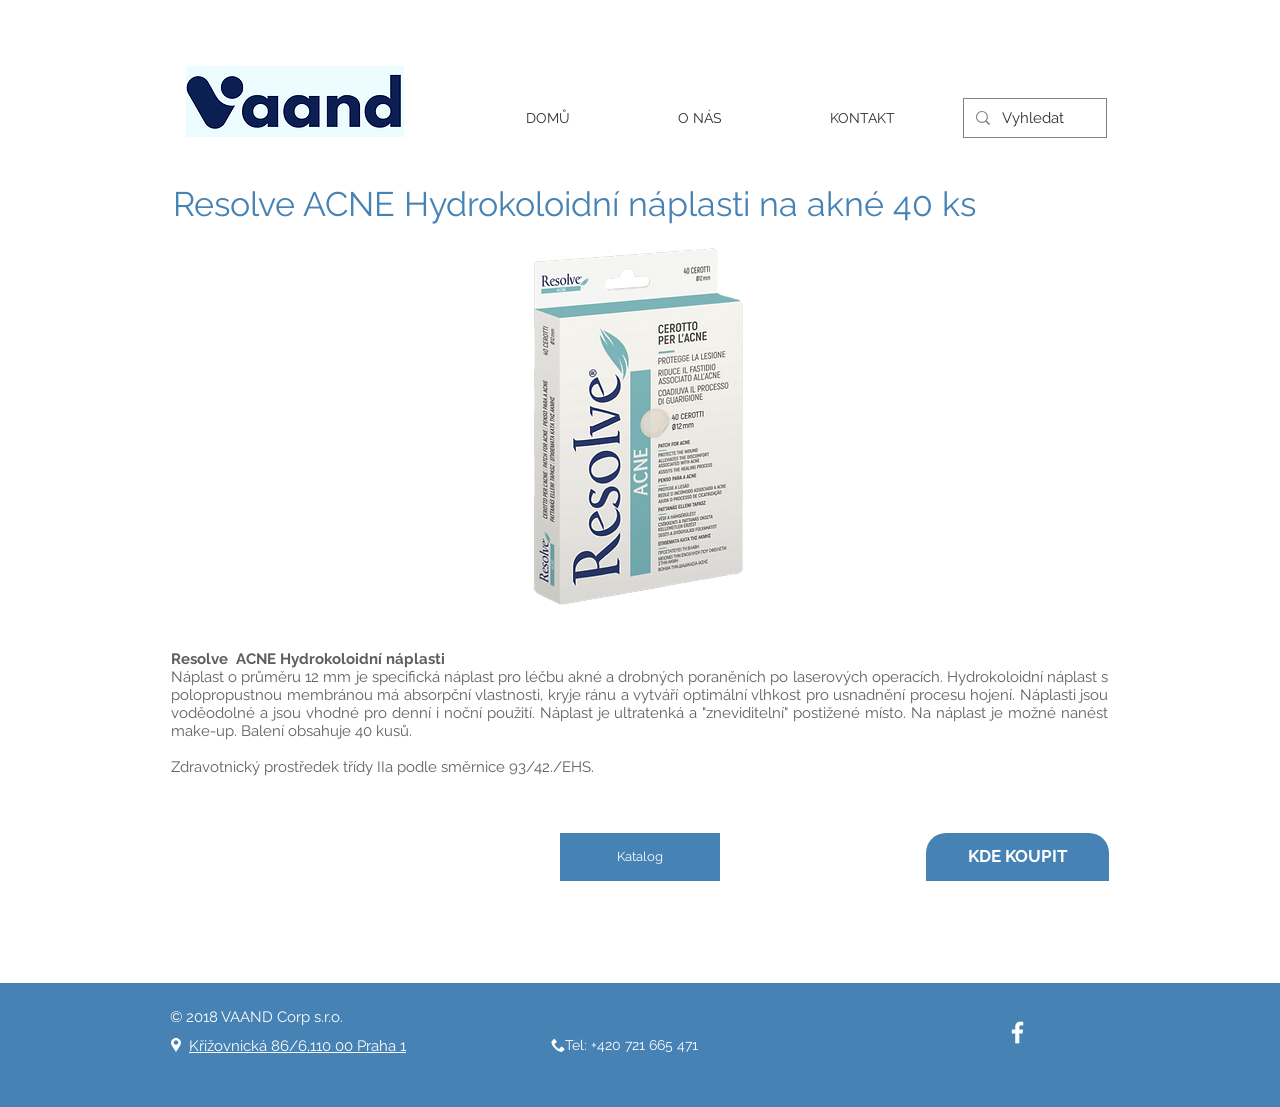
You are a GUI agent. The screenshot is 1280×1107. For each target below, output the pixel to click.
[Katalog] (640, 857)
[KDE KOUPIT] (1017, 857)
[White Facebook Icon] (1017, 1032)
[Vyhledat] (1033, 118)
